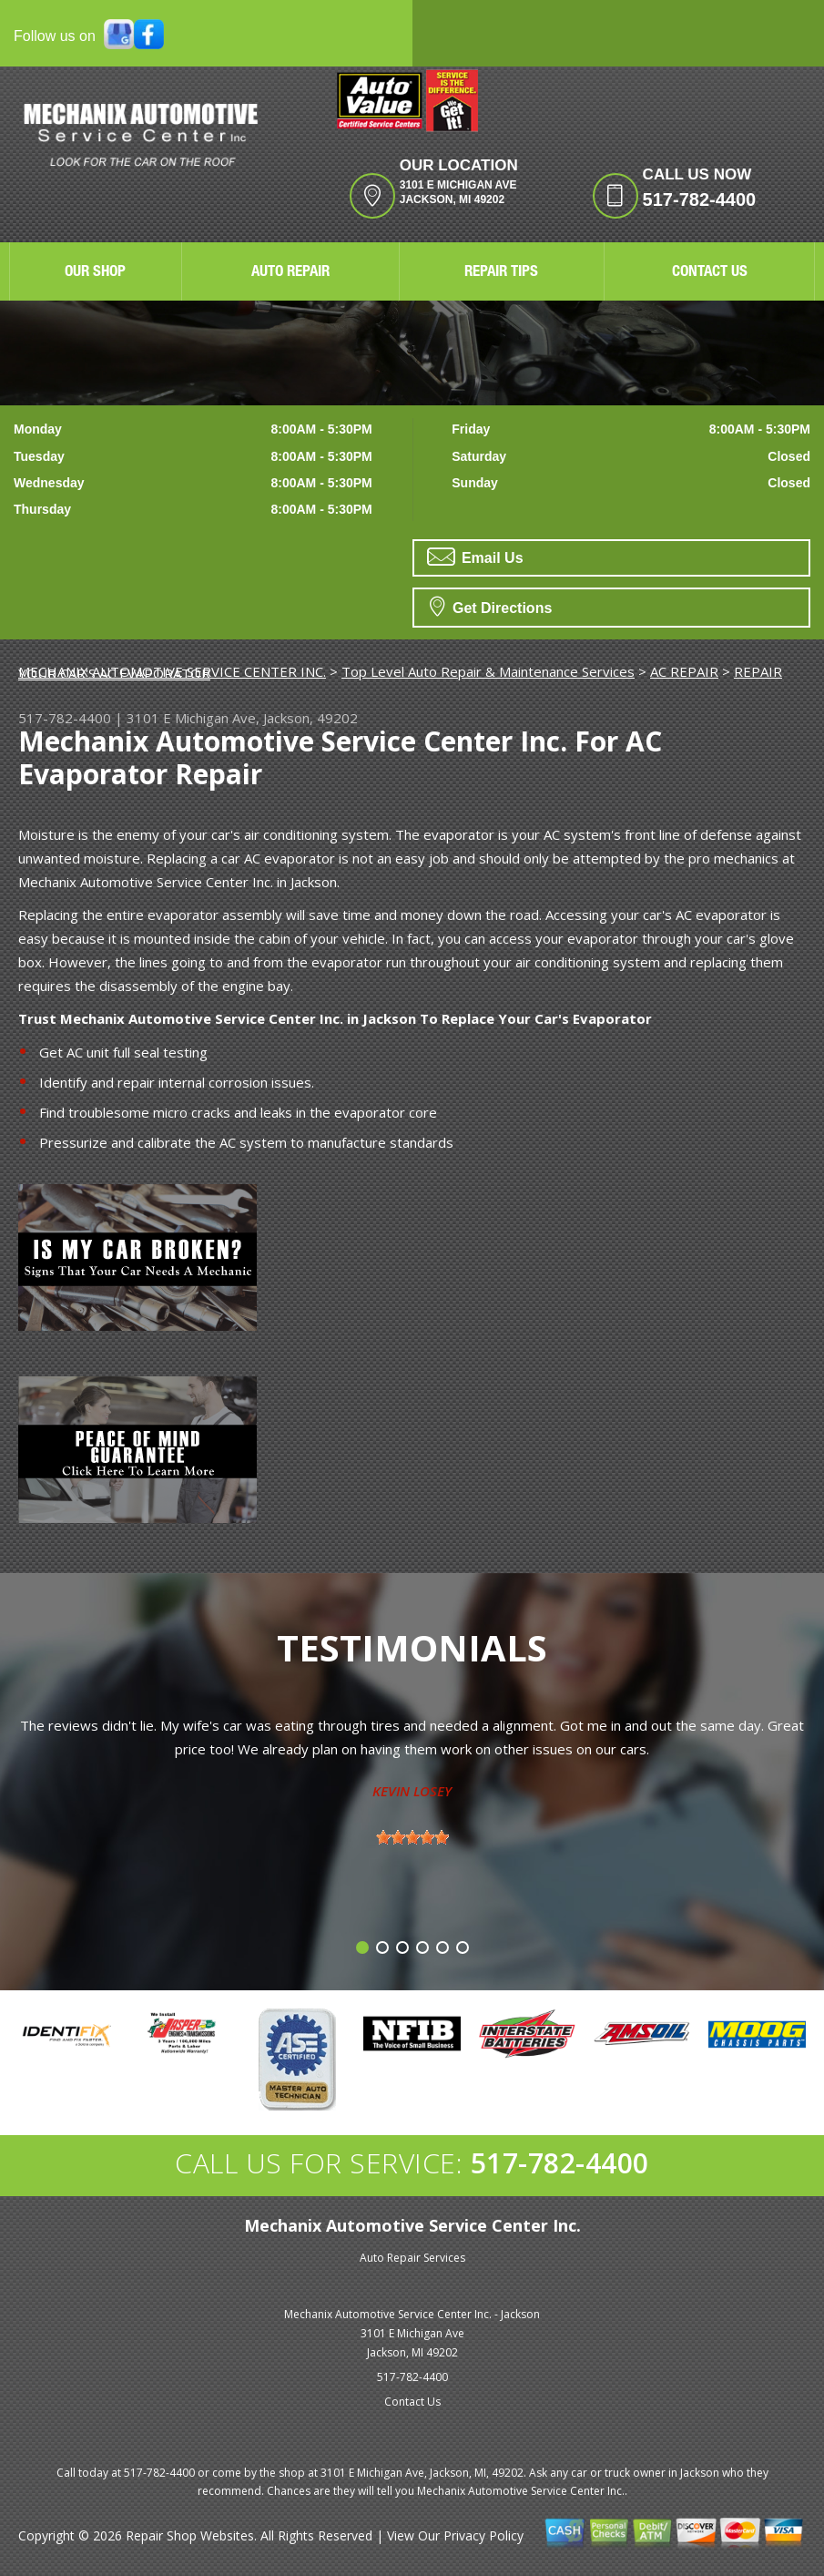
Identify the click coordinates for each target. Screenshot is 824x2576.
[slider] (412, 1837)
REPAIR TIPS (501, 273)
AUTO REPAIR (290, 273)
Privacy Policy (483, 2535)
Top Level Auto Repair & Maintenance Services (488, 671)
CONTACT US (710, 273)
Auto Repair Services (412, 2257)
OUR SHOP (95, 273)
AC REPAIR (684, 671)
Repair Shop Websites (190, 2535)
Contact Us (412, 2401)
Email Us (475, 556)
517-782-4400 (700, 199)
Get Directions (491, 606)
